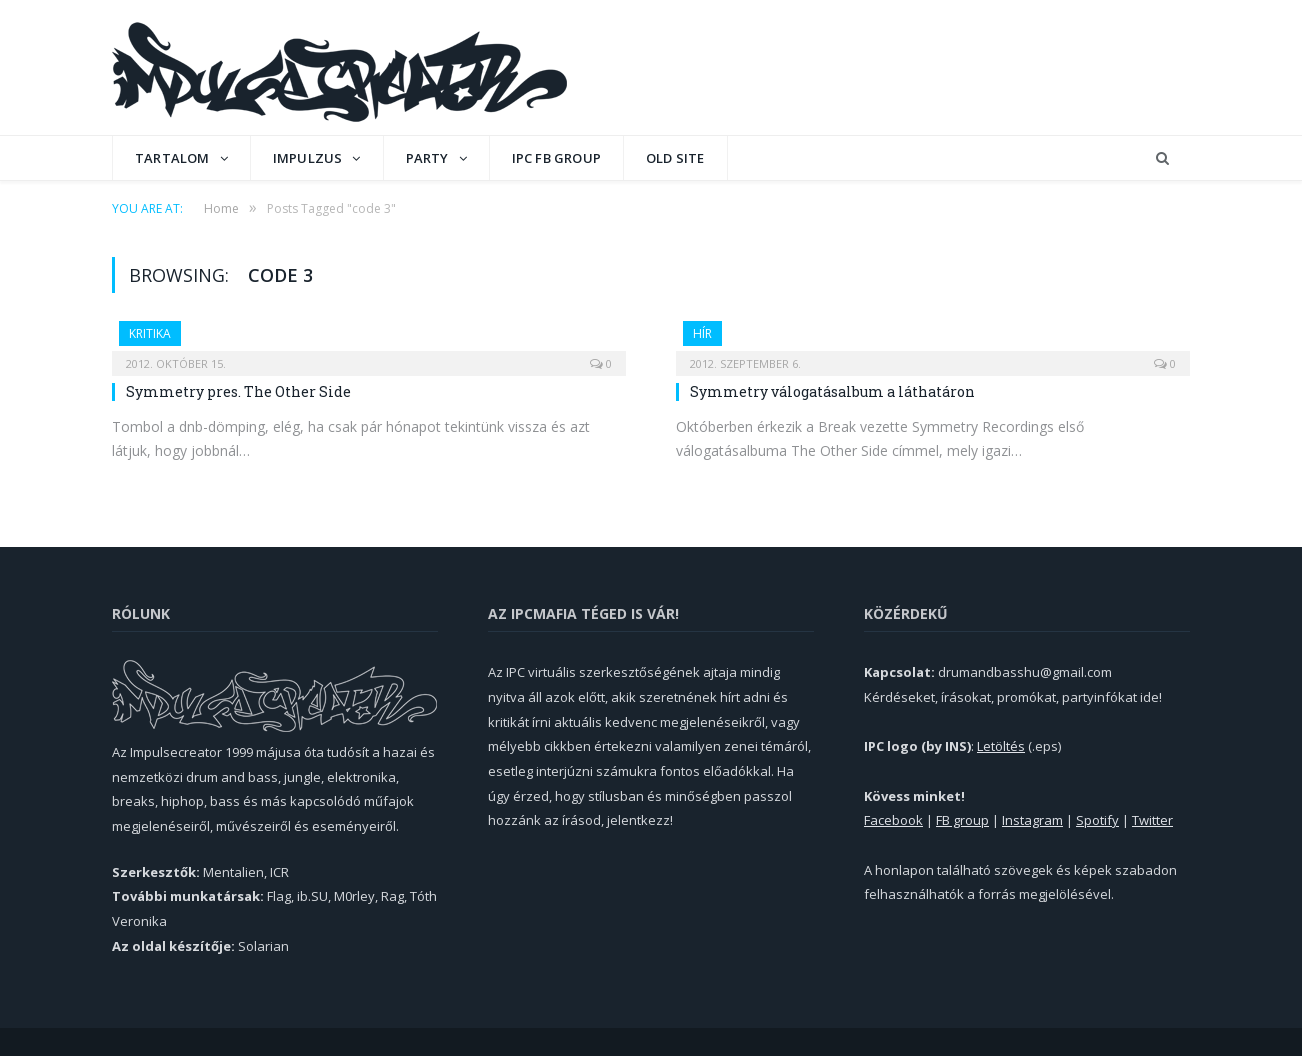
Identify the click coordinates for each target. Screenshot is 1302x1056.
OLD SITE (675, 158)
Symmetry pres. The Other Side (238, 391)
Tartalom (172, 158)
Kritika (150, 333)
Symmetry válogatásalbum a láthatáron (832, 391)
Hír (702, 333)
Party (427, 158)
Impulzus (308, 158)
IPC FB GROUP (556, 158)
